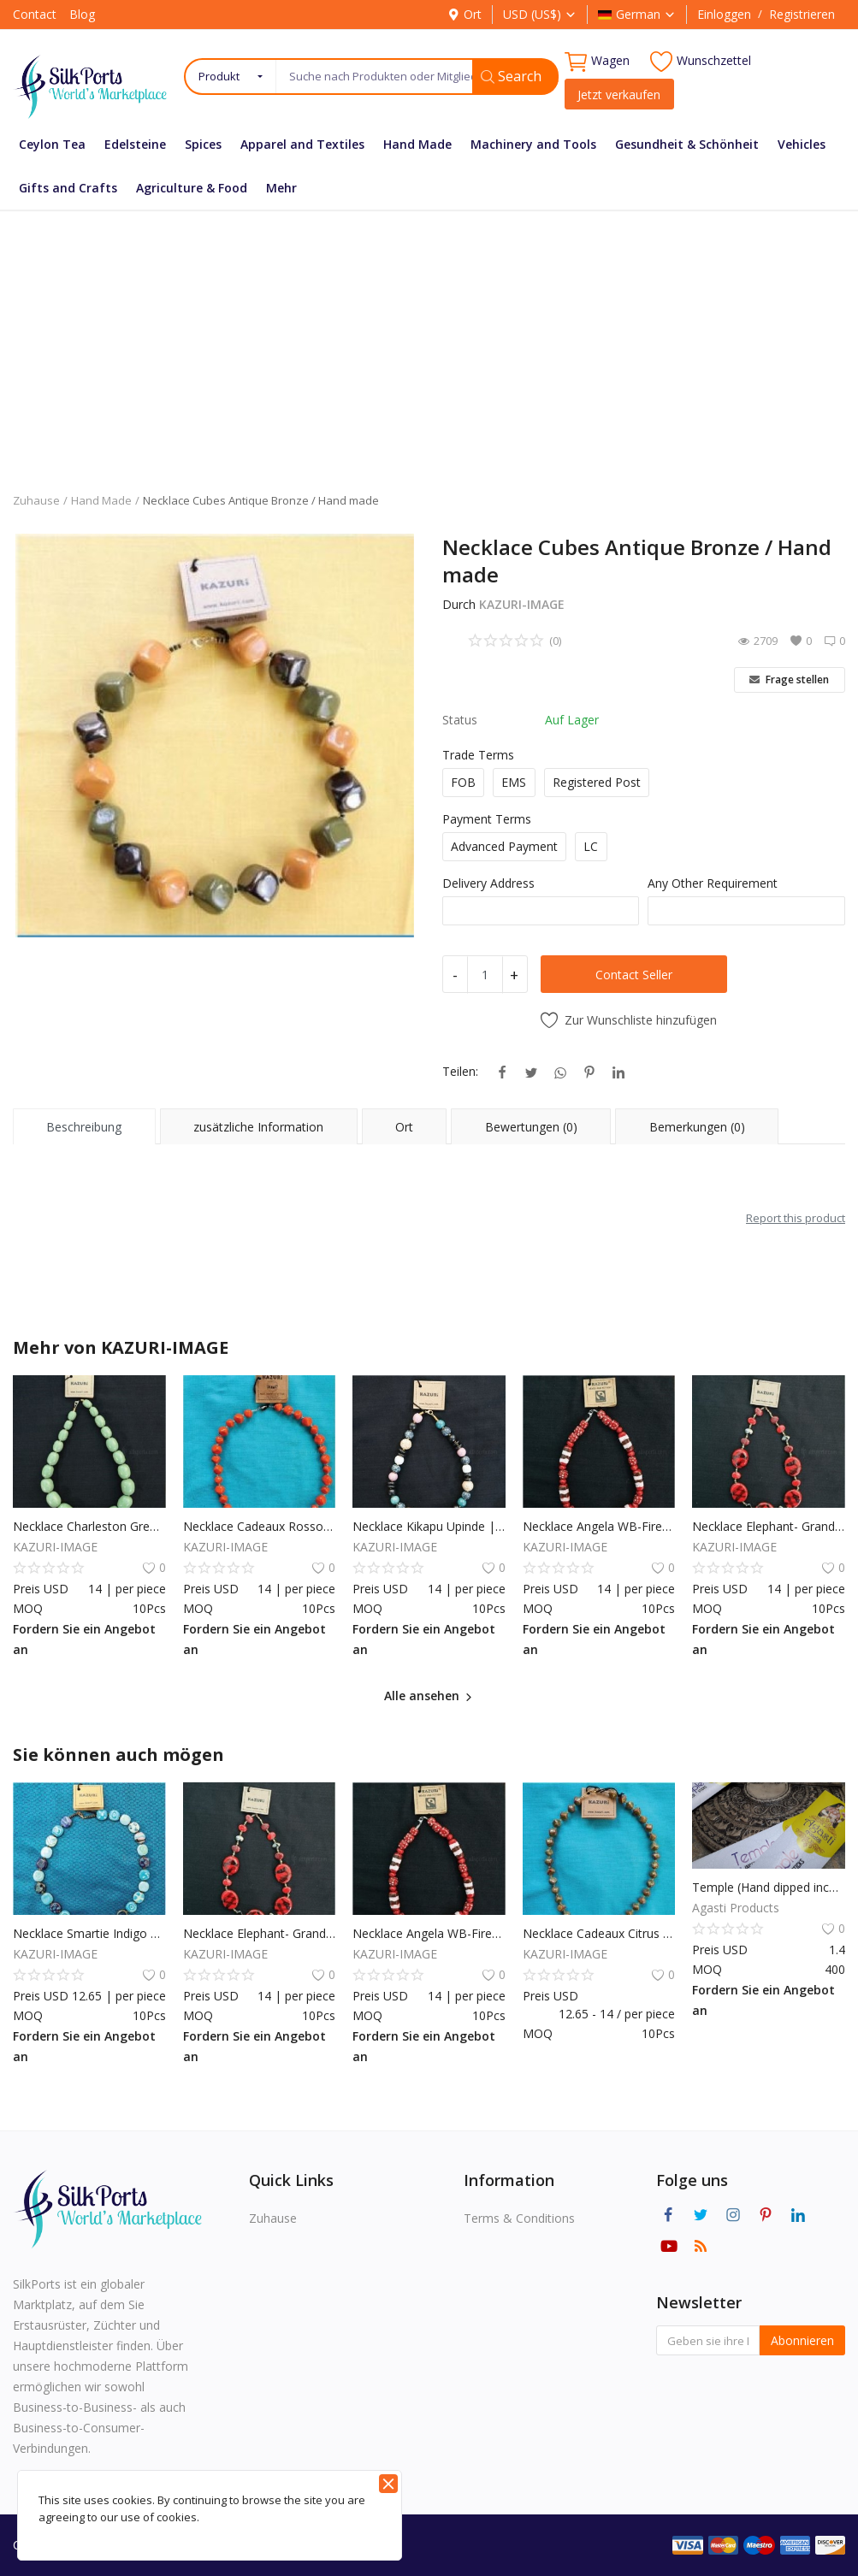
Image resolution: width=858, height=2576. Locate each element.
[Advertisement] (429, 338)
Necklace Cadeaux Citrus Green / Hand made (599, 1933)
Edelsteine (135, 144)
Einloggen (724, 14)
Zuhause (36, 500)
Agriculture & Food (191, 188)
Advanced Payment (504, 846)
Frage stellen (789, 679)
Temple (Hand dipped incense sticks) (768, 1887)
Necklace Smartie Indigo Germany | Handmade (89, 1933)
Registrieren (802, 14)
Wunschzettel (700, 61)
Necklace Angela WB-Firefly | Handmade (599, 1526)
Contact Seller (633, 974)
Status (459, 720)
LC (590, 846)
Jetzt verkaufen (618, 94)
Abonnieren (802, 2340)
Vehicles (801, 144)
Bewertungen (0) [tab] (531, 1127)
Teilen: (460, 1071)
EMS (513, 782)
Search (511, 76)
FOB (463, 782)
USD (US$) (540, 14)
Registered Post (597, 782)
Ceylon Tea (52, 144)
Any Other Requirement (713, 883)
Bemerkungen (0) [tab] (697, 1127)
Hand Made (417, 144)
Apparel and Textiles (302, 144)
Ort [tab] (404, 1127)
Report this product (795, 1218)
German (637, 14)
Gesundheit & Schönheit (687, 144)
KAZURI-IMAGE (522, 604)
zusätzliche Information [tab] (258, 1127)
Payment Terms (486, 819)
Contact (34, 14)
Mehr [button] (281, 188)
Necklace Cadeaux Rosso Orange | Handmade (259, 1526)
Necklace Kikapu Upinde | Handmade (429, 1526)
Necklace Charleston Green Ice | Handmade (89, 1526)
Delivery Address (488, 883)
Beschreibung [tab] (83, 1127)
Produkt (219, 76)
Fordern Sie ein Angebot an (84, 1639)
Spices (203, 144)
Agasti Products (735, 1908)
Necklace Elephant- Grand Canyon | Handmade (768, 1526)
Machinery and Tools (533, 144)
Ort (464, 14)
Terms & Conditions (519, 2218)
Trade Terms (478, 755)
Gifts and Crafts (68, 188)
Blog (82, 14)
